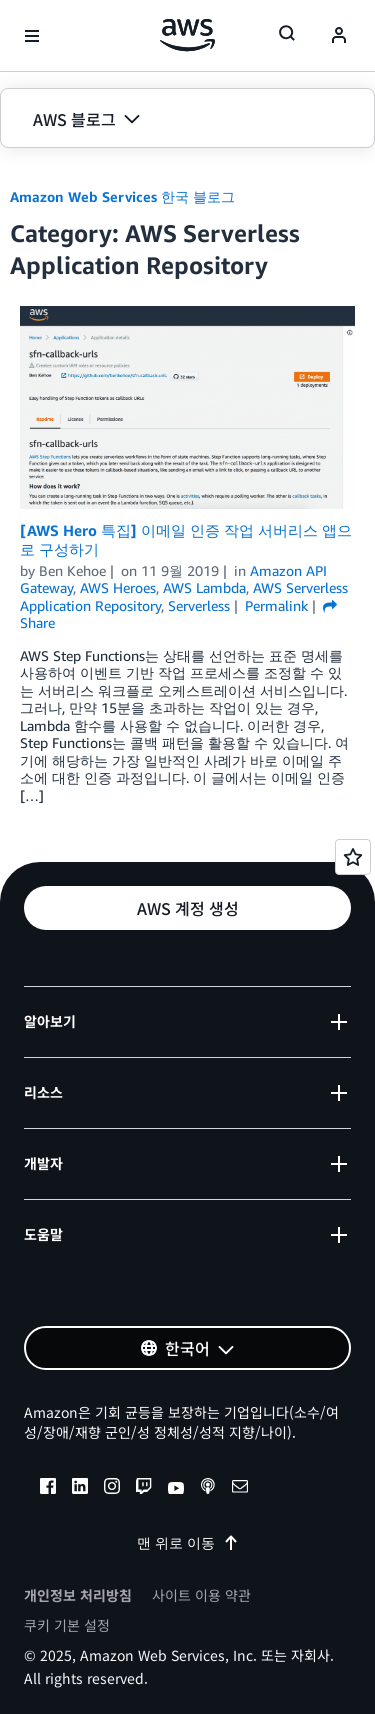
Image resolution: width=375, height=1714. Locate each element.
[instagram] (112, 1489)
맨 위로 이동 (188, 1542)
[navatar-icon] (339, 36)
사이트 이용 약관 (201, 1595)
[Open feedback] (353, 857)
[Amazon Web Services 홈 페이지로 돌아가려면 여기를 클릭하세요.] (187, 35)
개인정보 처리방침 (78, 1595)
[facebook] (48, 1489)
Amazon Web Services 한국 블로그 (122, 196)
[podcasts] (208, 1489)
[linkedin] (80, 1489)
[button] (187, 119)
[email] (240, 1489)
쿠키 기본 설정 (67, 1625)
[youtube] (176, 1489)
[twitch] (144, 1489)
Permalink (276, 605)
